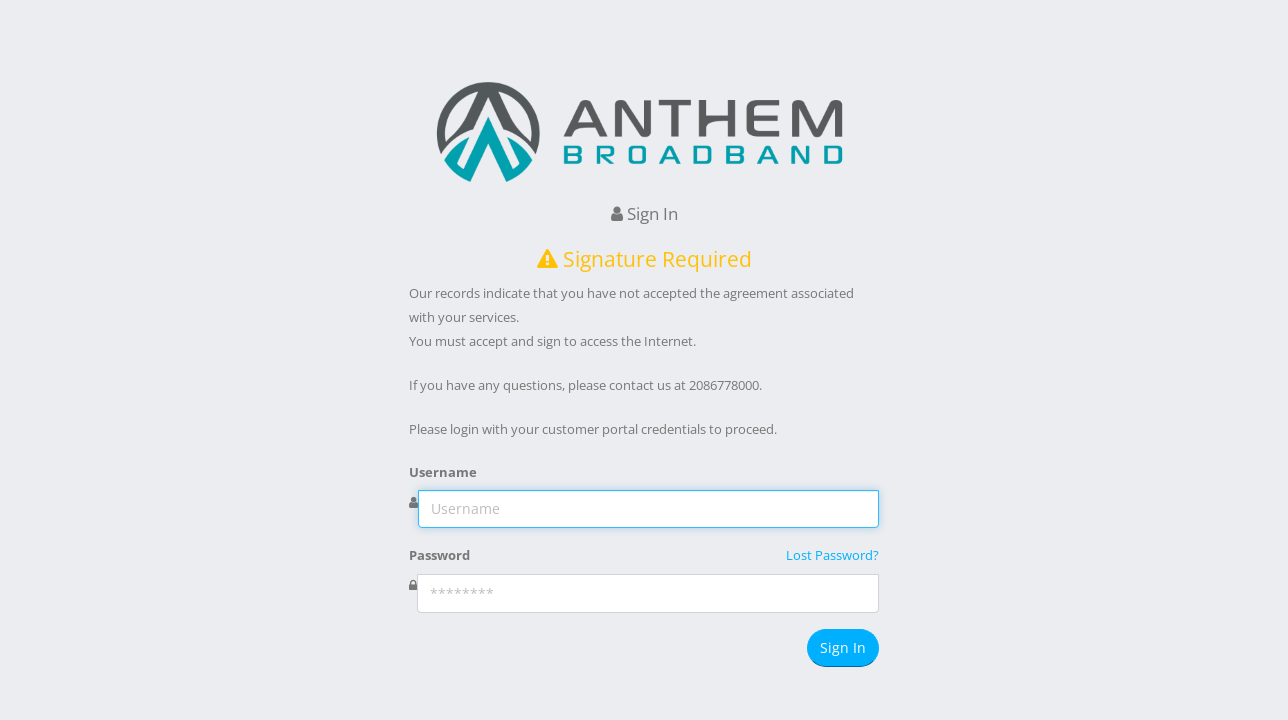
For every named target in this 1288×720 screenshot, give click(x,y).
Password (439, 555)
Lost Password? (832, 555)
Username (443, 472)
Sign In (843, 647)
